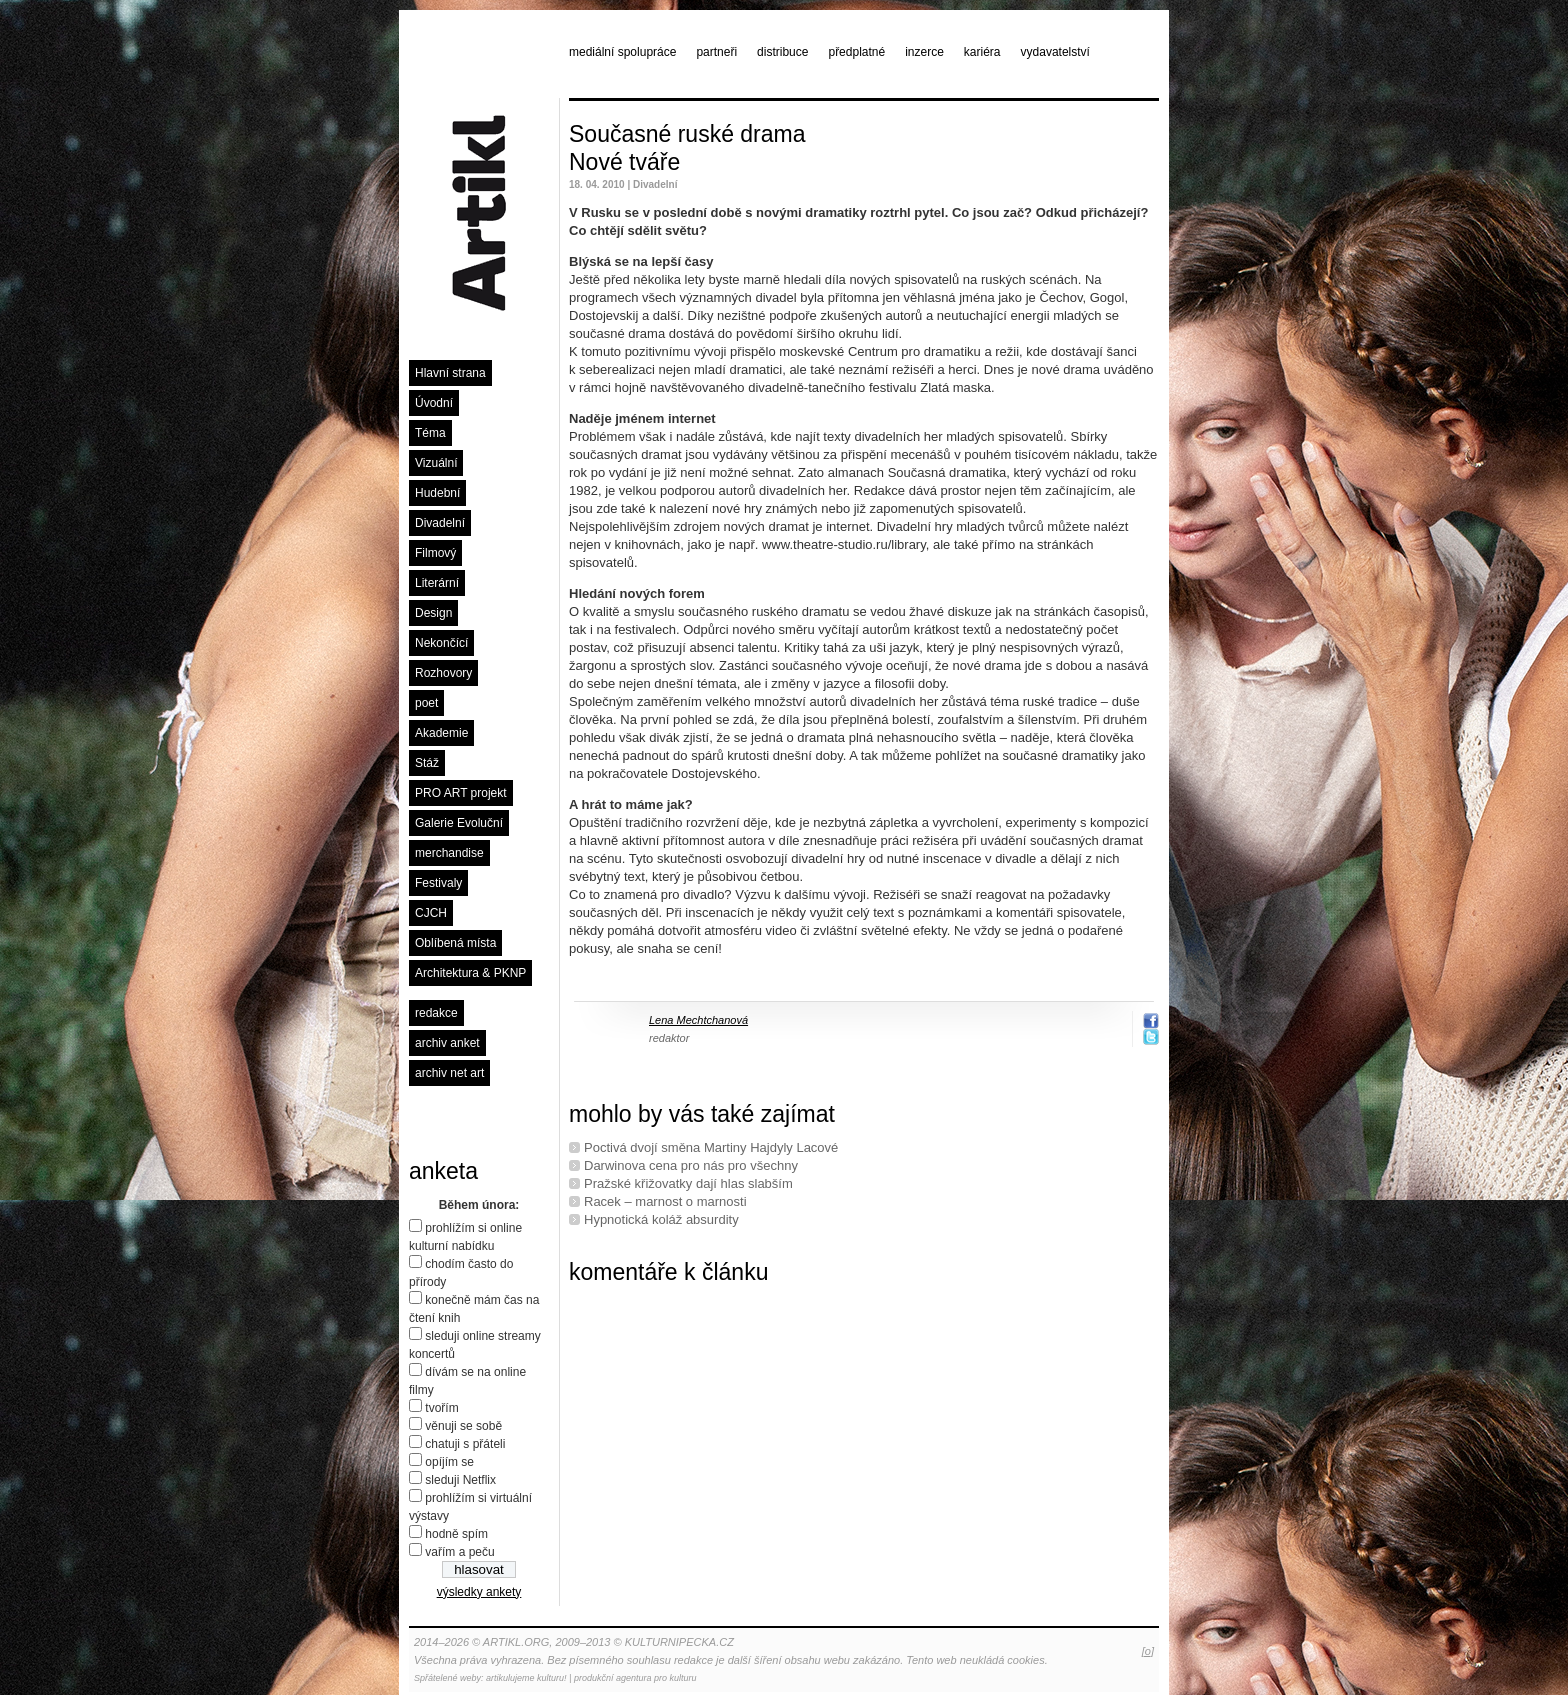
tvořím (441, 1408)
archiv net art (449, 1073)
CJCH (431, 913)
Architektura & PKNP (470, 973)
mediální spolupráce (622, 52)
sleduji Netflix (460, 1480)
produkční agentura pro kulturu (635, 1678)
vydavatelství (1055, 52)
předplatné (856, 52)
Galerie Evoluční (459, 823)
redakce (436, 1013)
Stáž (427, 763)
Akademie (441, 733)
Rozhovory (443, 673)
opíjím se (449, 1462)
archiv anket (447, 1043)
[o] (1148, 1651)
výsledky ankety (479, 1592)
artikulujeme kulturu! (526, 1678)
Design (433, 613)
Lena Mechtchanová (698, 1020)
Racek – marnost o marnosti (665, 1201)
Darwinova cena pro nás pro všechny (691, 1165)
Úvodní (434, 403)
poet (426, 703)
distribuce (782, 52)
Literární (437, 583)
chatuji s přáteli (465, 1444)
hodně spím (456, 1534)
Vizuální (436, 463)
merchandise (449, 853)
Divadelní (440, 523)
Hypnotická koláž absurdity (661, 1219)
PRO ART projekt (461, 793)
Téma (430, 433)
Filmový (435, 553)
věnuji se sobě (463, 1426)
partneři (716, 52)
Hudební (437, 493)
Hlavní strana (450, 373)
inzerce (924, 52)
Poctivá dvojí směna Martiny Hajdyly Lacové (711, 1147)
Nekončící (441, 643)
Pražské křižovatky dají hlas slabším (688, 1183)
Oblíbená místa (455, 943)
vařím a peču (459, 1552)
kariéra (982, 52)
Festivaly (438, 883)
